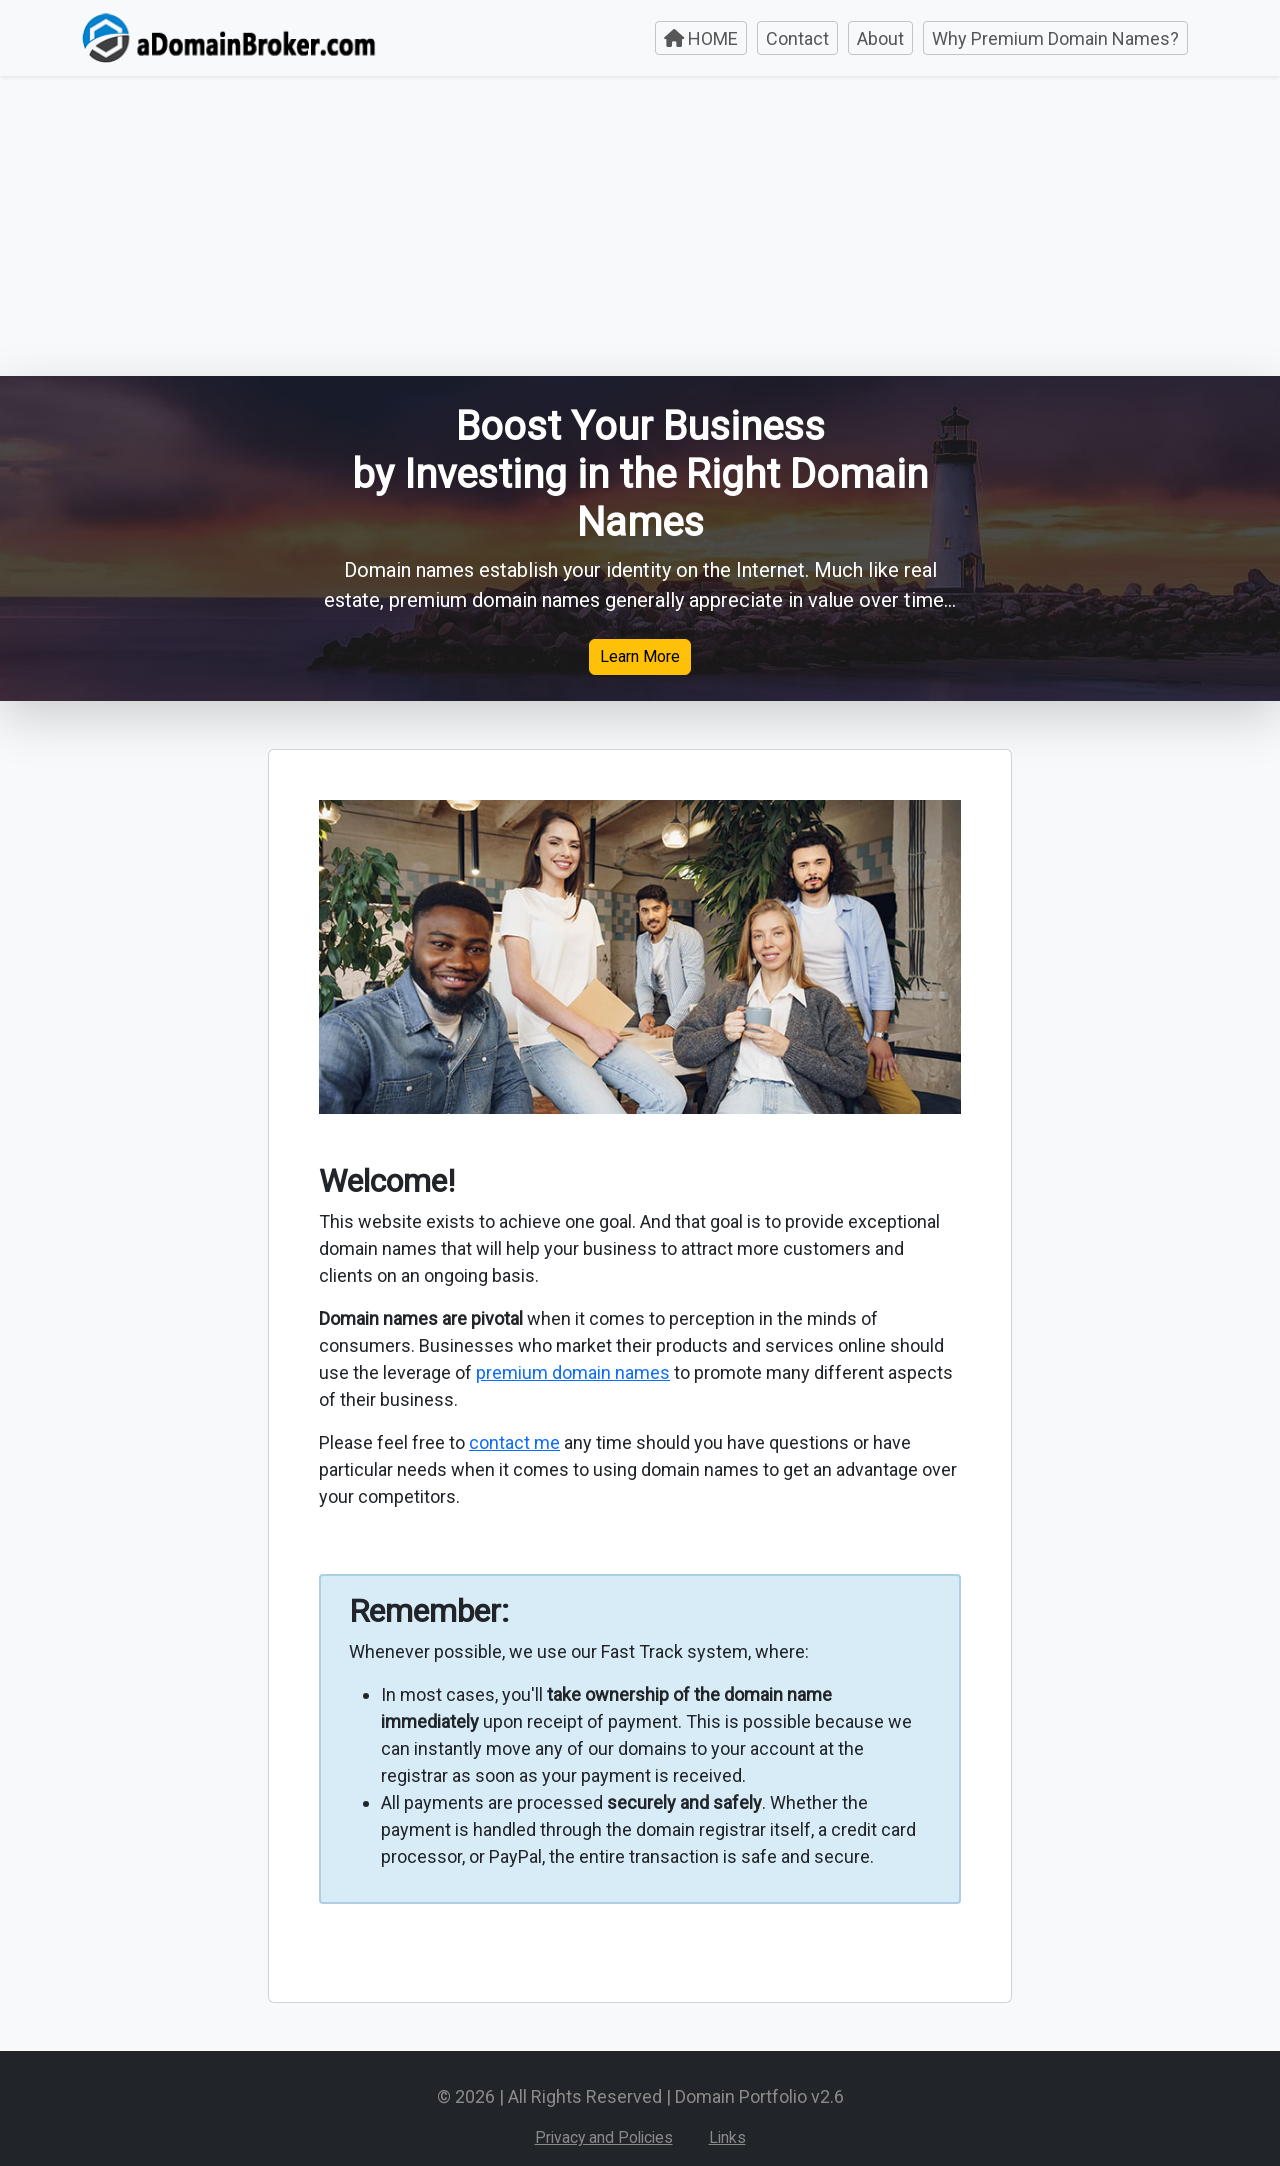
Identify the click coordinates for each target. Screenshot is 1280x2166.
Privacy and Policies (604, 2137)
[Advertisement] (640, 226)
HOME (701, 38)
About (880, 38)
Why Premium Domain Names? (1055, 38)
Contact (797, 38)
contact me (514, 1442)
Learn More (640, 656)
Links (727, 2137)
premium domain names (573, 1372)
